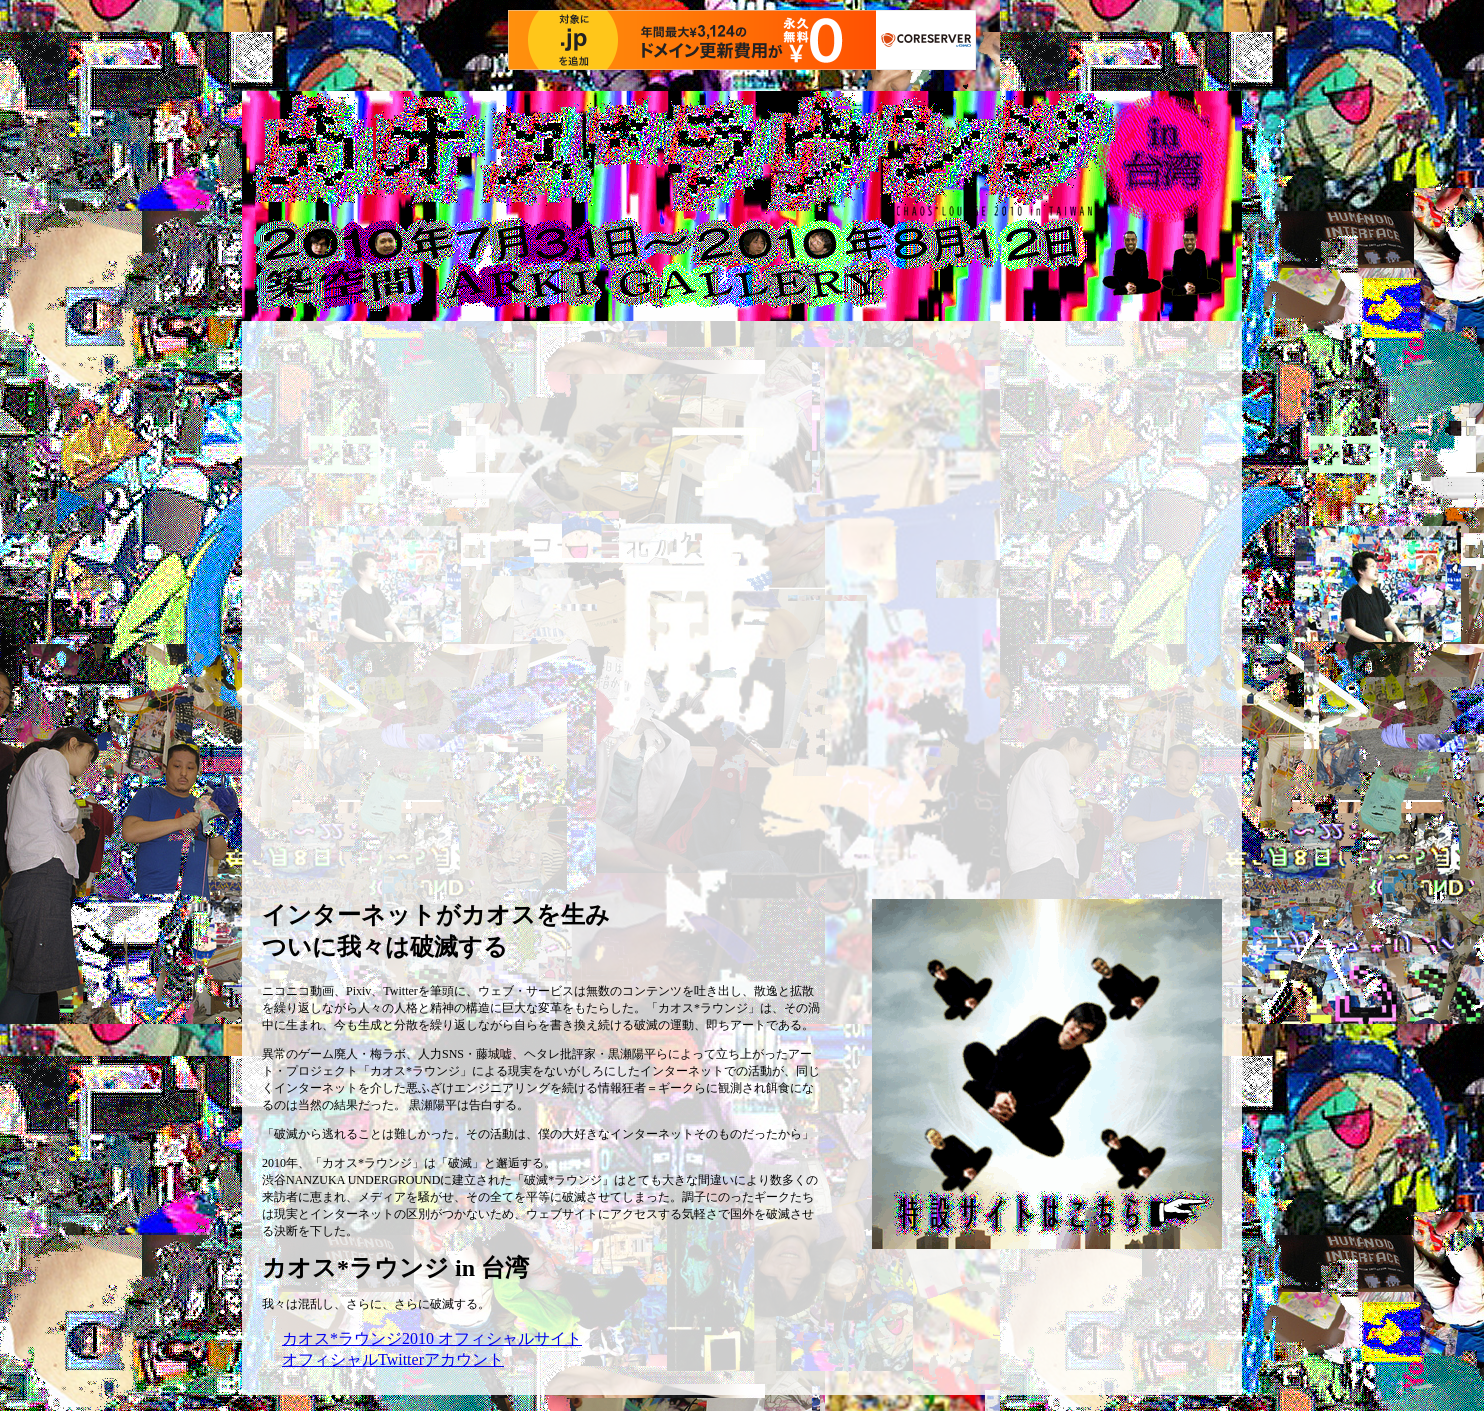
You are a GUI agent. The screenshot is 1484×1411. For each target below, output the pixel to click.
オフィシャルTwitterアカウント (393, 1359)
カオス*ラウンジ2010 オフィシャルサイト (432, 1338)
